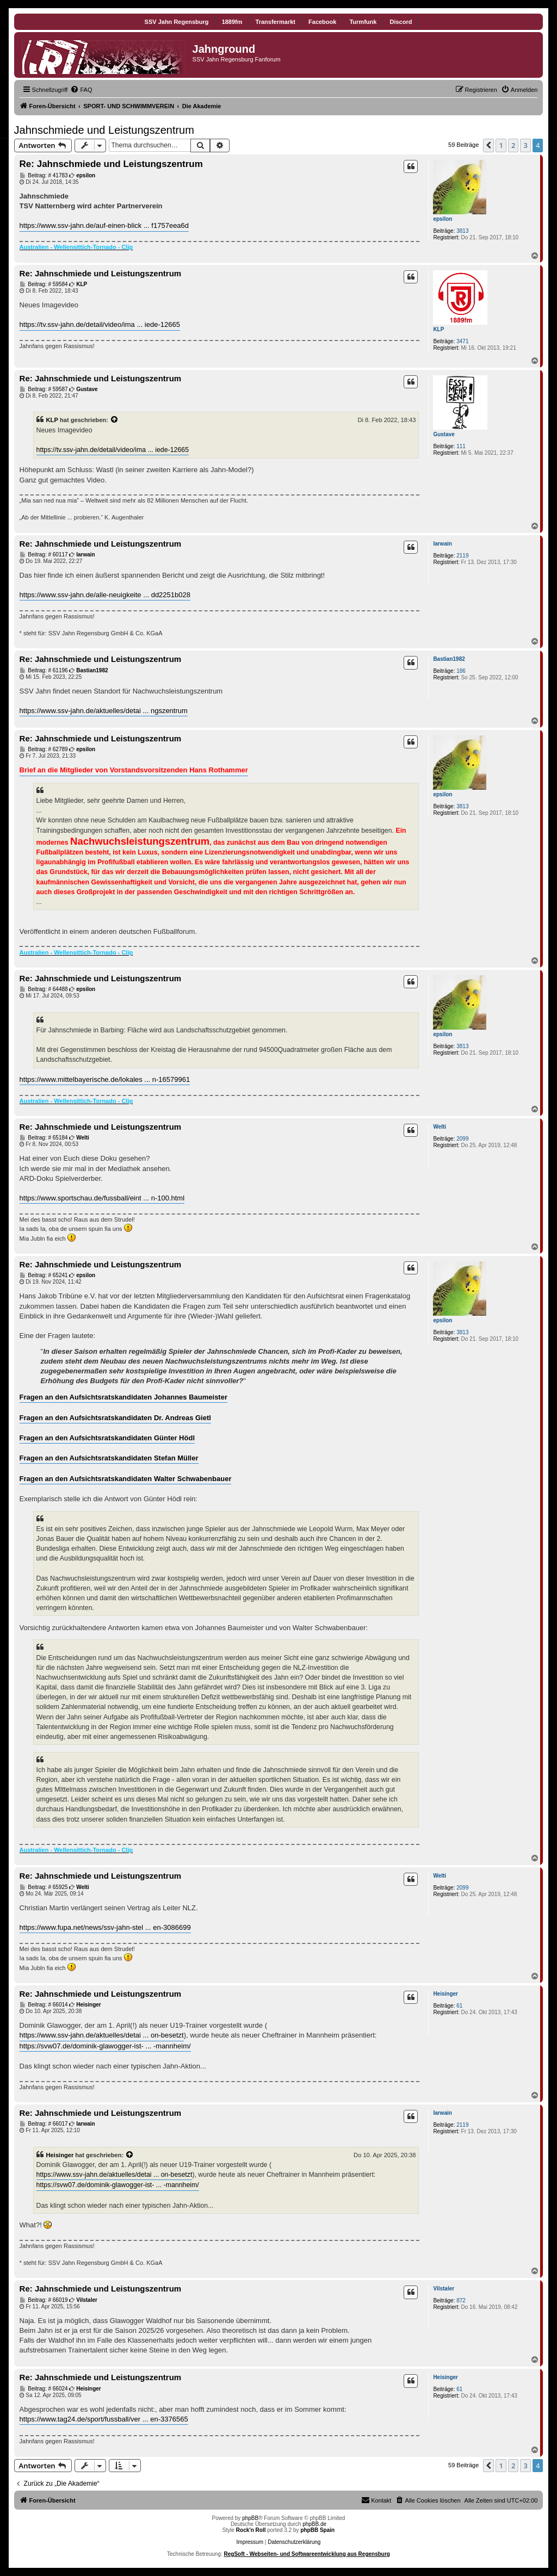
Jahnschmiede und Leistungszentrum (104, 130)
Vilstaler (443, 2289)
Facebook (322, 21)
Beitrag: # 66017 (44, 2124)
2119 (462, 556)
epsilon (442, 219)
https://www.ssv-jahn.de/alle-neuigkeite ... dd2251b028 (105, 595)
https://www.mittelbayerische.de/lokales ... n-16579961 (105, 1079)
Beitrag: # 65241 (44, 1275)
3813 (462, 231)
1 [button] (501, 145)
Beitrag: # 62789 (44, 749)
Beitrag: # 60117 (44, 555)
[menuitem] (81, 89)
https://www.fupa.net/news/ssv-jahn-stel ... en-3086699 (105, 1927)
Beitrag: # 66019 (44, 2300)
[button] (488, 145)
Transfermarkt (275, 21)
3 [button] (525, 145)
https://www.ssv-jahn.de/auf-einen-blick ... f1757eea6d (104, 225)
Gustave (443, 434)
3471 (462, 341)
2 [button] (513, 145)
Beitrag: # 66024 (44, 2389)
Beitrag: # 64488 (44, 989)
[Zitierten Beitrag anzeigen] (115, 420)
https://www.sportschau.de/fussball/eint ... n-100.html (102, 1198)
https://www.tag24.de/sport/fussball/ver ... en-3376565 (104, 2419)
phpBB (250, 2518)
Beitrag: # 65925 (44, 1887)
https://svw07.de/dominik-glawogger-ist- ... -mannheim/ (105, 2046)
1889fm (232, 21)
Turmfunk (362, 21)
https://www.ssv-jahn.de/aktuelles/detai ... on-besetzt (102, 2035)
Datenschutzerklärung (294, 2542)
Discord (400, 21)
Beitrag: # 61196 (44, 670)
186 (461, 671)
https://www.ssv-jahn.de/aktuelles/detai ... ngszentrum (104, 711)
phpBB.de (314, 2524)
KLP (438, 329)
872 (461, 2300)
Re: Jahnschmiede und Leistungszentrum (111, 164)
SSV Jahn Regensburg (177, 21)
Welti (439, 1127)
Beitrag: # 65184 (44, 1138)
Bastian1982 (449, 659)
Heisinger (445, 1994)
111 (461, 446)
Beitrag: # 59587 (44, 389)
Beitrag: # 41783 (44, 175)
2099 (462, 1139)
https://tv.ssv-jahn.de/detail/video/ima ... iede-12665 (100, 324)
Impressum (250, 2542)
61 (459, 2006)
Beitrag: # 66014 (44, 2005)
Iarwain (442, 544)
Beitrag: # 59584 (44, 284)
